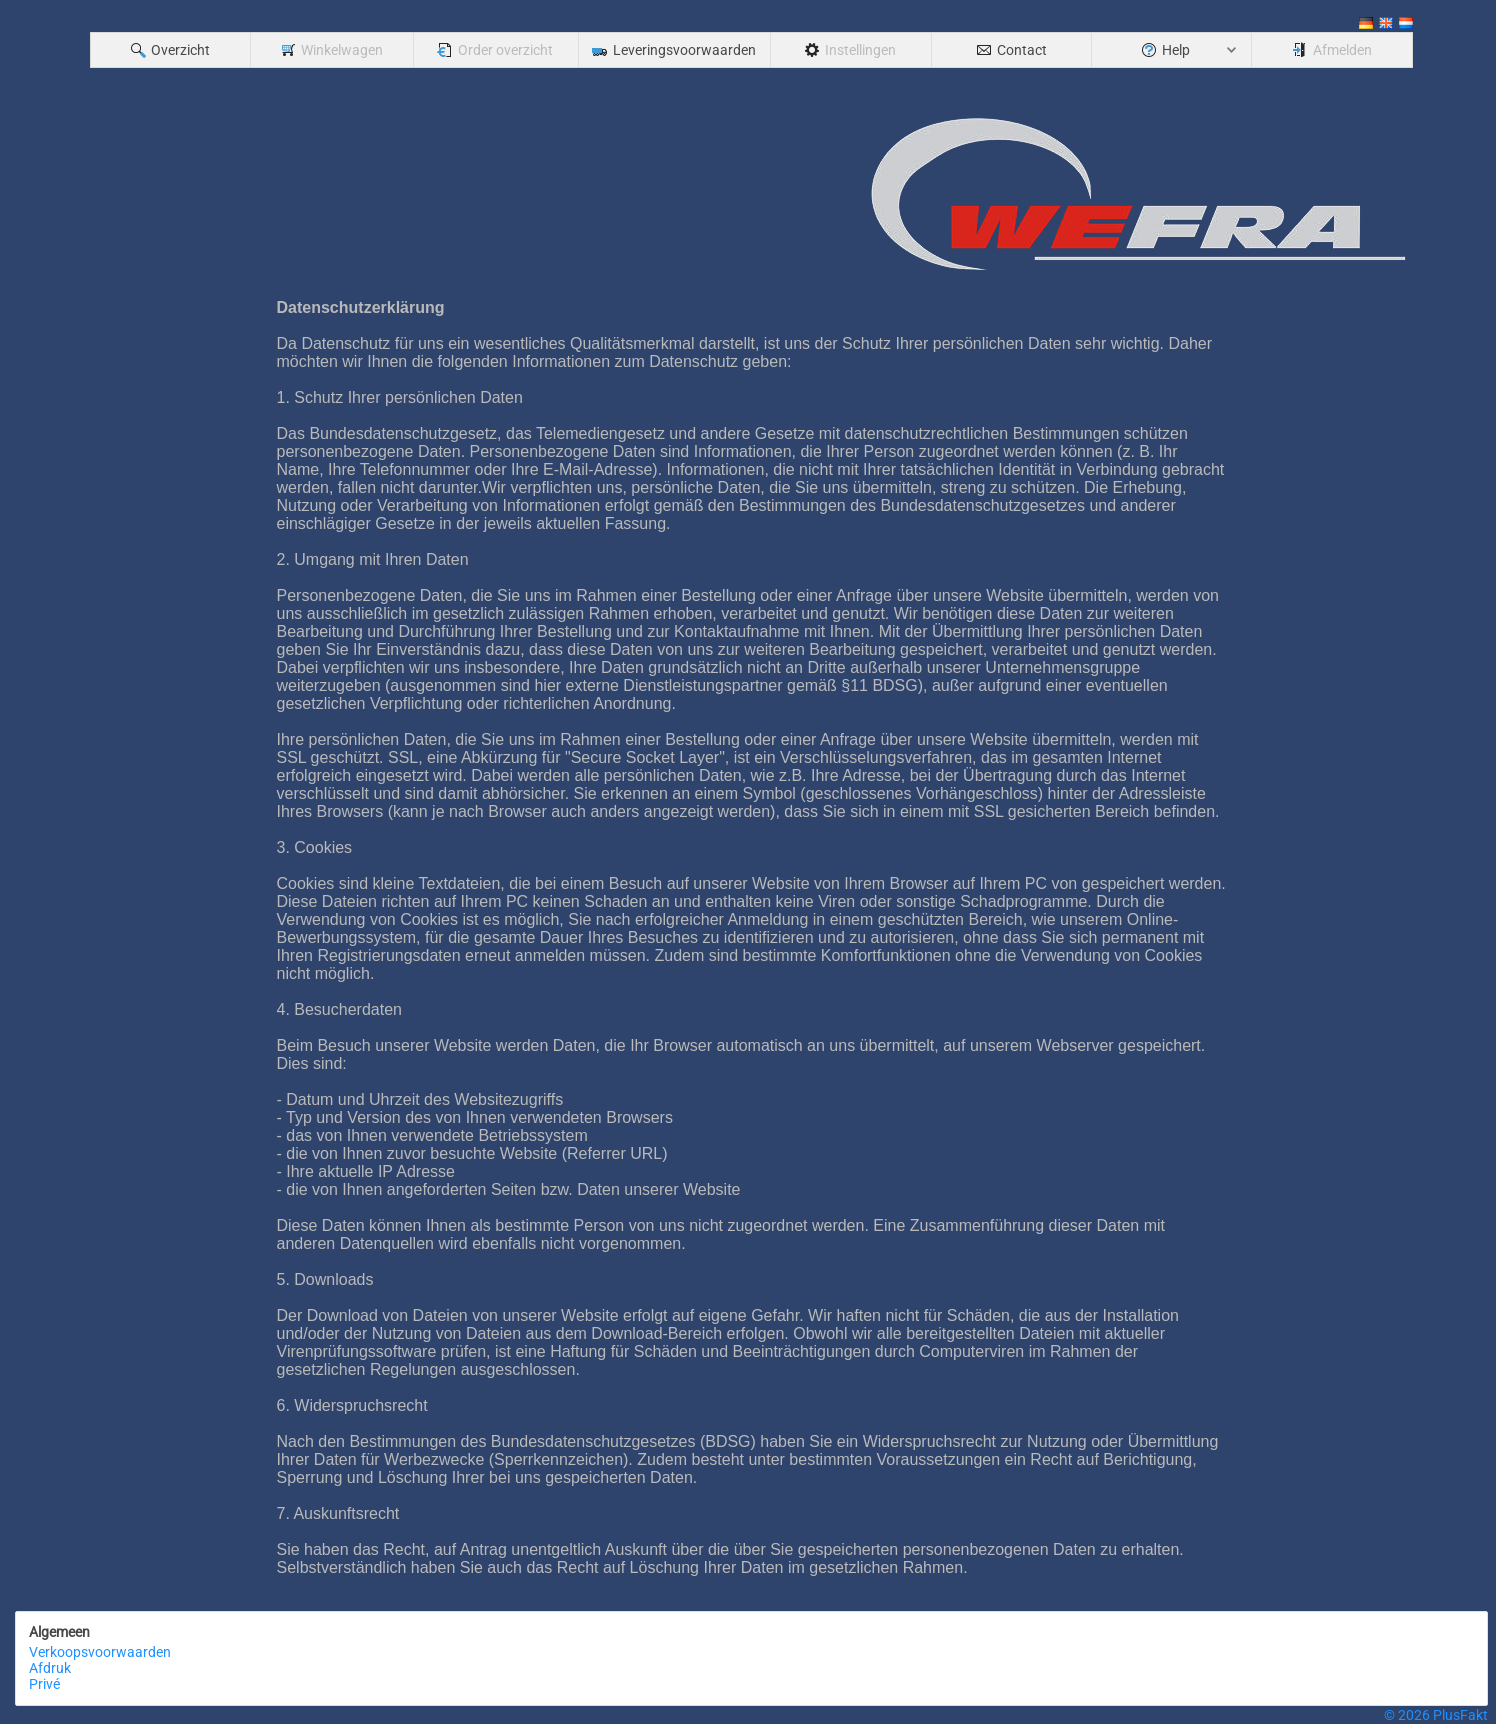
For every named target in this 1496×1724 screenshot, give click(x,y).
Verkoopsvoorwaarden (100, 1652)
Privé (44, 1684)
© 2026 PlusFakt (1436, 1715)
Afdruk (50, 1668)
